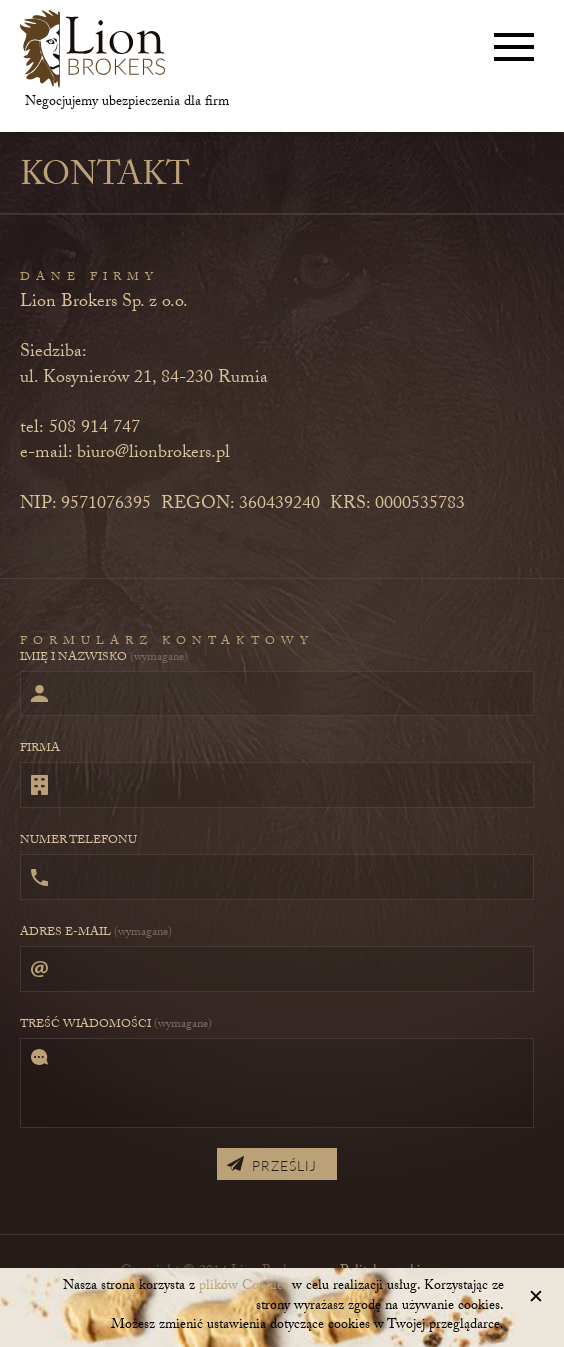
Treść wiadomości (116, 1025)
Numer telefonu (78, 841)
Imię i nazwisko (104, 658)
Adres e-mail (96, 933)
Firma (40, 749)
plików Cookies (243, 1287)
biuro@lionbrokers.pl (153, 454)
